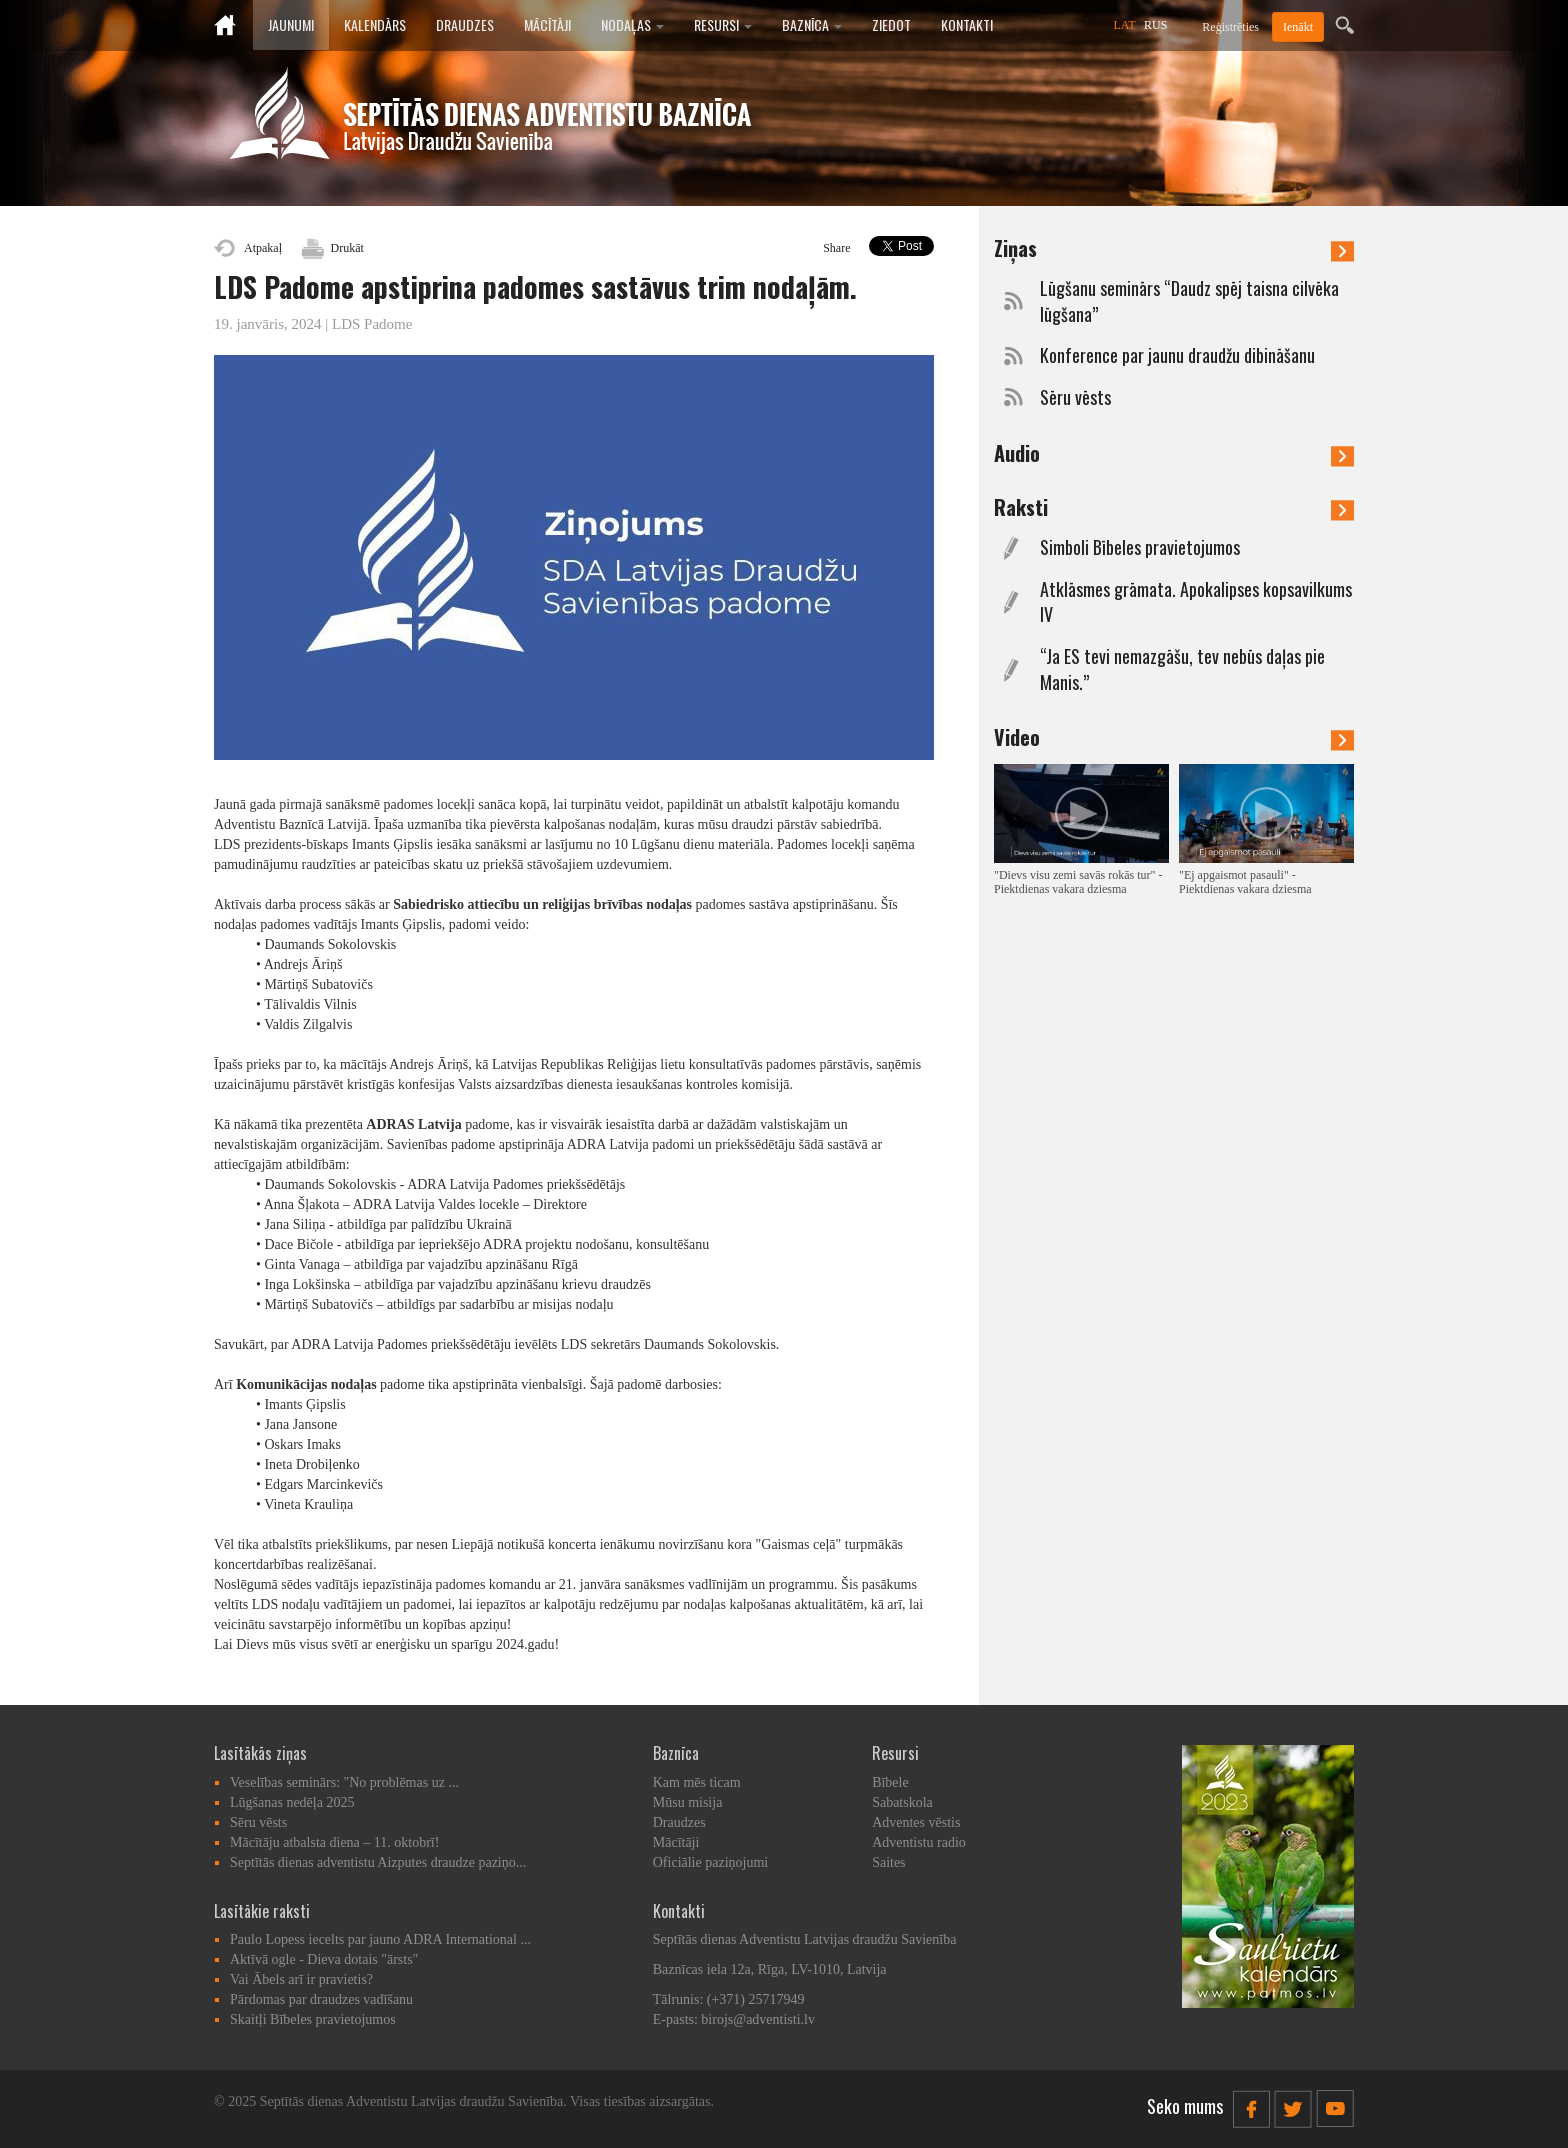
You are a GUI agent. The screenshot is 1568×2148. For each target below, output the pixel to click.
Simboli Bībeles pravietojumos (1140, 547)
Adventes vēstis (916, 1822)
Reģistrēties (1230, 27)
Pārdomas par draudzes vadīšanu (321, 1999)
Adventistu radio (919, 1842)
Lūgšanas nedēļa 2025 (292, 1802)
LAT (1125, 25)
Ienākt (1298, 27)
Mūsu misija (688, 1802)
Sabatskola (902, 1802)
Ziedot (891, 24)
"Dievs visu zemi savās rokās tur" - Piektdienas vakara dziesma (1078, 882)
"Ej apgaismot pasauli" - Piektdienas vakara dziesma (1245, 882)
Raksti (1174, 507)
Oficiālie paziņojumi (710, 1862)
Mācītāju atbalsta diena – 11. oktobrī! (334, 1842)
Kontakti (967, 24)
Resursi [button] (723, 24)
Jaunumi (291, 24)
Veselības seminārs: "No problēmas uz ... (344, 1782)
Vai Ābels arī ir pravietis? (301, 1979)
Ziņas (1174, 248)
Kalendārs (375, 24)
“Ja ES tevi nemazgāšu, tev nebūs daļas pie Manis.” (1182, 669)
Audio (1174, 453)
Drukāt (347, 248)
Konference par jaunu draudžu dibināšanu (1177, 355)
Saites (888, 1862)
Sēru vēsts (1075, 397)
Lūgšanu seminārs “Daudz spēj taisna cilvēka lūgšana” (1189, 301)
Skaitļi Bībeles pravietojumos (313, 2019)
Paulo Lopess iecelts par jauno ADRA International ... (380, 1939)
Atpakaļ (263, 248)
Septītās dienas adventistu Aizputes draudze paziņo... (378, 1862)
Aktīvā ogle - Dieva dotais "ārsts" (324, 1959)
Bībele (890, 1782)
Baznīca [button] (812, 24)
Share (836, 248)
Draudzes (465, 24)
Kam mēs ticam (697, 1782)
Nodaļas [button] (632, 24)
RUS (1155, 25)
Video (1174, 737)
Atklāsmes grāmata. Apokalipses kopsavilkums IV (1196, 602)
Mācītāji (547, 24)
